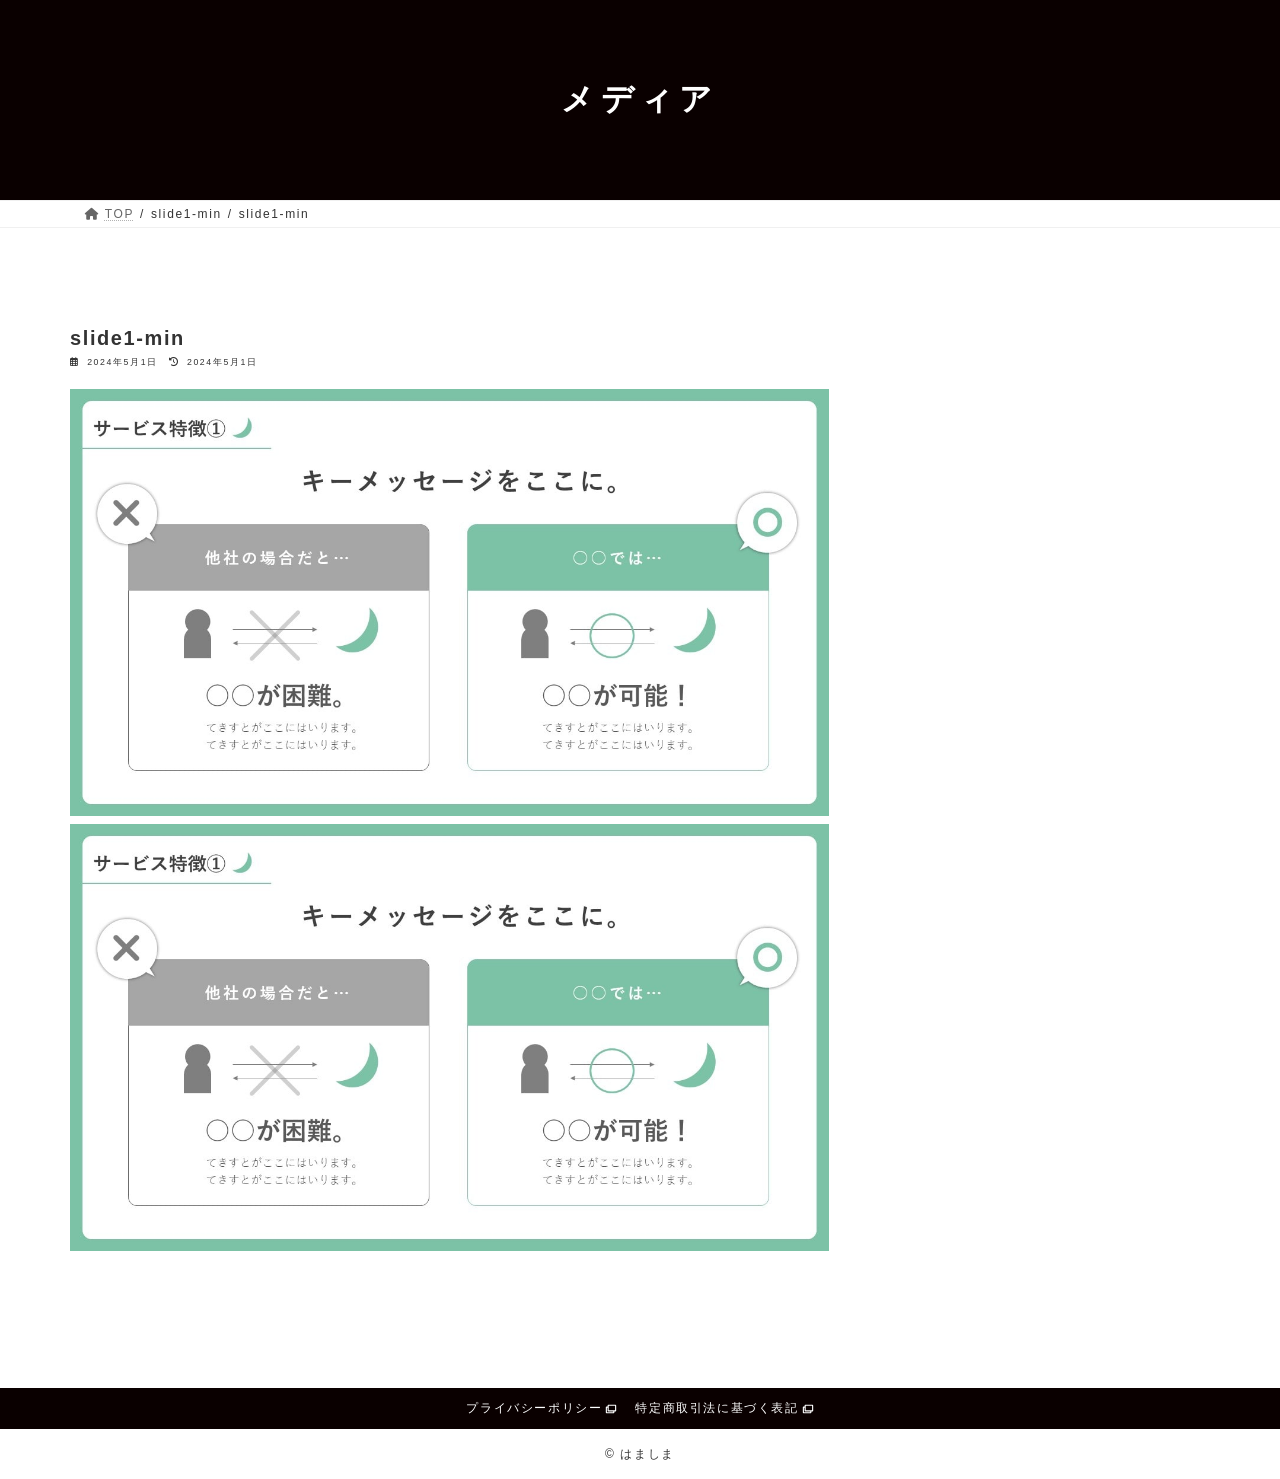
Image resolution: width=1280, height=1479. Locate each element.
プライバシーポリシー (534, 1408)
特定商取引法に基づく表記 (716, 1408)
